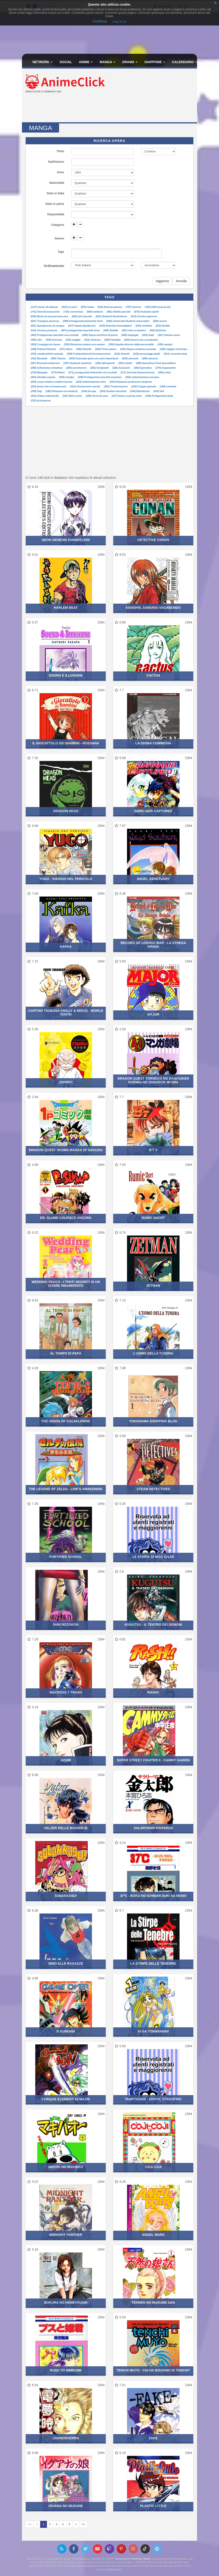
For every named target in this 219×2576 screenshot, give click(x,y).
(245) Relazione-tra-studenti (62, 391)
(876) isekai (88, 307)
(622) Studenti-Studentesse (111, 316)
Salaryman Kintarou (153, 1828)
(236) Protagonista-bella (159, 395)
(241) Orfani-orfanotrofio (45, 395)
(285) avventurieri (76, 367)
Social (66, 62)
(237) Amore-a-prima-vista (126, 395)
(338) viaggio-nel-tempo (173, 349)
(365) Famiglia (112, 339)
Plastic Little (153, 2506)
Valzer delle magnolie (66, 1828)
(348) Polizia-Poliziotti (44, 349)
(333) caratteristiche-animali (47, 353)
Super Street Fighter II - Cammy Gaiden (153, 1760)
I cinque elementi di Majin (66, 2099)
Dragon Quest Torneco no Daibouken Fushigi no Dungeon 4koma (153, 1080)
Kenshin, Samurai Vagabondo (153, 607)
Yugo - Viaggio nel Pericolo (65, 879)
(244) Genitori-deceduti (113, 391)
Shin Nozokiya (66, 1624)
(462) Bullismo (157, 330)
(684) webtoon (95, 311)
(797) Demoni (134, 307)
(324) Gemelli (122, 353)
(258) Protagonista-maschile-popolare (100, 377)
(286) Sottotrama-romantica (47, 367)
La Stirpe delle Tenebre (153, 1963)
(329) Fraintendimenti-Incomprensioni (89, 353)
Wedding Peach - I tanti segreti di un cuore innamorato (66, 1283)
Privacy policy (114, 2569)
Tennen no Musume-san (153, 2302)
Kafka (66, 946)
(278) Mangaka (39, 372)
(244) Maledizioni (140, 391)
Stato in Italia (55, 193)
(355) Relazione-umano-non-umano (85, 344)
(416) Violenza (92, 339)
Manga (107, 62)
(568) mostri (160, 321)
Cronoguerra (65, 2438)
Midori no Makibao (65, 2167)
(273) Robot (58, 372)
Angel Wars (153, 2235)
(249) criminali (168, 386)
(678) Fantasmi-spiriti (146, 311)
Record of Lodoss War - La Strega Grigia (153, 944)
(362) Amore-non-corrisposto (141, 339)
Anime (86, 62)
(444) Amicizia (54, 339)
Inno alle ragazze (65, 1963)
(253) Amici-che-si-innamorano (49, 386)
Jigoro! (66, 1082)
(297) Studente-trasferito (77, 363)
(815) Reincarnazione (110, 307)
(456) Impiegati (130, 335)
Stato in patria (54, 203)
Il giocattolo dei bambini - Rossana (65, 743)
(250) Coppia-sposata (144, 386)
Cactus (153, 675)
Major (153, 1014)
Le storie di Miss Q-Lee (153, 1557)
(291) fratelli (125, 363)
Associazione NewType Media (132, 2558)
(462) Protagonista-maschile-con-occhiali (55, 335)
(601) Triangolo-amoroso (45, 321)
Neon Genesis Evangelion (66, 540)
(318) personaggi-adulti (147, 353)
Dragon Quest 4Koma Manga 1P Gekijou (66, 1150)
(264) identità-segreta (43, 377)
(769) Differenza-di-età (157, 307)
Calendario (184, 62)
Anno (60, 172)
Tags (61, 251)
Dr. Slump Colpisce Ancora (65, 1218)
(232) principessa (41, 400)
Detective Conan (153, 540)
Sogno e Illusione (66, 675)
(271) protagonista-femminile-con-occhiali (92, 372)
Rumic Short (153, 1218)
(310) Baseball (39, 358)
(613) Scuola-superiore (144, 316)
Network (42, 62)
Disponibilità (55, 214)
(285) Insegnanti (100, 367)
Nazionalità (56, 182)
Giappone (155, 62)
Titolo (60, 151)
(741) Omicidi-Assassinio (45, 311)
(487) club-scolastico (134, 330)
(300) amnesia (130, 358)
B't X (153, 1150)
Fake (153, 2438)
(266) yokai (164, 372)
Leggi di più (119, 21)
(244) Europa (89, 391)
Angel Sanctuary (153, 879)
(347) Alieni (66, 349)
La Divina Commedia (153, 743)
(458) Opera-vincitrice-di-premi (100, 335)
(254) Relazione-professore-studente (131, 381)
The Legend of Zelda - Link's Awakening (65, 1489)
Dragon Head (65, 811)
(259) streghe (67, 377)
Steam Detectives (153, 1489)
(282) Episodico (143, 367)
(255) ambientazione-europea (142, 377)
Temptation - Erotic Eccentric (153, 2099)
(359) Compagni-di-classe (46, 344)
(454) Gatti (148, 335)
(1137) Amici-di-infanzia (45, 307)
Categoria (57, 225)
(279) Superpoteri (165, 367)
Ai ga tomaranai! (153, 2031)
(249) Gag (36, 391)
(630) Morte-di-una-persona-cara (50, 316)
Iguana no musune (66, 2506)
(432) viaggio (73, 339)
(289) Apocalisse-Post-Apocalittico (156, 363)
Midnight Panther (65, 2235)
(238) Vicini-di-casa (97, 395)
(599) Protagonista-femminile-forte (83, 321)
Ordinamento (54, 266)
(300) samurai (150, 358)
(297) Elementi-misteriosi (45, 363)
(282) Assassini (121, 367)
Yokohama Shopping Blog (153, 1421)
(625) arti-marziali (82, 316)
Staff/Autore (56, 161)
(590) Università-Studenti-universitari (128, 321)
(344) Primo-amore (106, 349)
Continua (99, 21)
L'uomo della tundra (153, 1353)
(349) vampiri (165, 344)
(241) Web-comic (73, 395)
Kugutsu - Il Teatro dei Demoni (153, 1624)
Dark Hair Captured (153, 811)
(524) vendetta (144, 325)
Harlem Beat (66, 607)
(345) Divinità (84, 349)
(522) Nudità (163, 325)
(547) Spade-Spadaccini (82, 325)
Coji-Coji (153, 2167)
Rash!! (153, 1692)
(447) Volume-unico (169, 335)
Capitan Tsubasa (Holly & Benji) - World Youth (65, 1012)
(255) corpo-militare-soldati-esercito (52, 381)
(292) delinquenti (105, 363)
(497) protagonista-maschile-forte (80, 330)
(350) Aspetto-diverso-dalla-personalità (132, 344)
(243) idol (158, 391)
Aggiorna (162, 281)
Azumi (65, 1760)
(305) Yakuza (58, 358)
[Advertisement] (109, 108)
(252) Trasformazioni (116, 386)
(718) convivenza (74, 311)
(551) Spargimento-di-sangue (48, 325)
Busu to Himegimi (65, 2370)
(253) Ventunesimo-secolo (85, 386)
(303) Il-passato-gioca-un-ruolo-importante (94, 358)
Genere (59, 238)
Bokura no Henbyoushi (66, 2302)
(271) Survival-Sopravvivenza (137, 372)
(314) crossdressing (175, 353)
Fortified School (65, 1557)
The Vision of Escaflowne (65, 1421)
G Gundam (66, 2031)
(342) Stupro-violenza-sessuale (138, 349)
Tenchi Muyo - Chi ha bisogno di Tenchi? (153, 2370)
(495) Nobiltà (111, 330)
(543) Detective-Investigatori (116, 325)
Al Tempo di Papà (65, 1353)
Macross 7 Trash (66, 1692)
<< (29, 2524)
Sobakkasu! (65, 1896)
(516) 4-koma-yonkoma (44, 330)
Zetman (153, 1285)
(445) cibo (37, 339)
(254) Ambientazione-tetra (91, 381)
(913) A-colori (70, 307)
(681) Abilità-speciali (119, 311)
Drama (129, 62)
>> (83, 2524)
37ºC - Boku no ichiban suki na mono (153, 1896)
